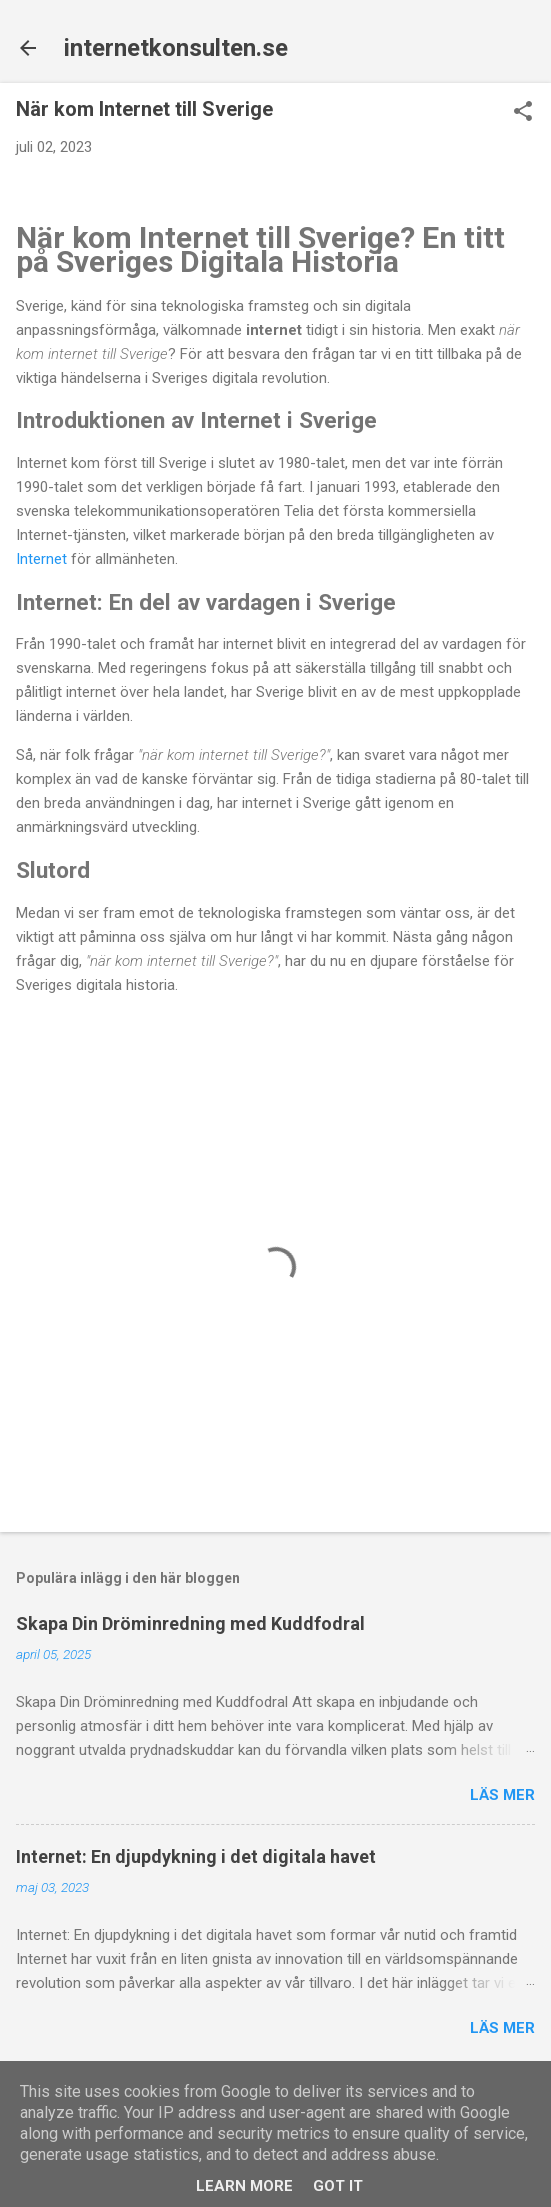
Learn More (244, 2186)
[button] (523, 113)
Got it (338, 2186)
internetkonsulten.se (176, 48)
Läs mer (502, 1795)
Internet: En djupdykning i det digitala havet (196, 1856)
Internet (41, 559)
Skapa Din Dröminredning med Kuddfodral (190, 1623)
